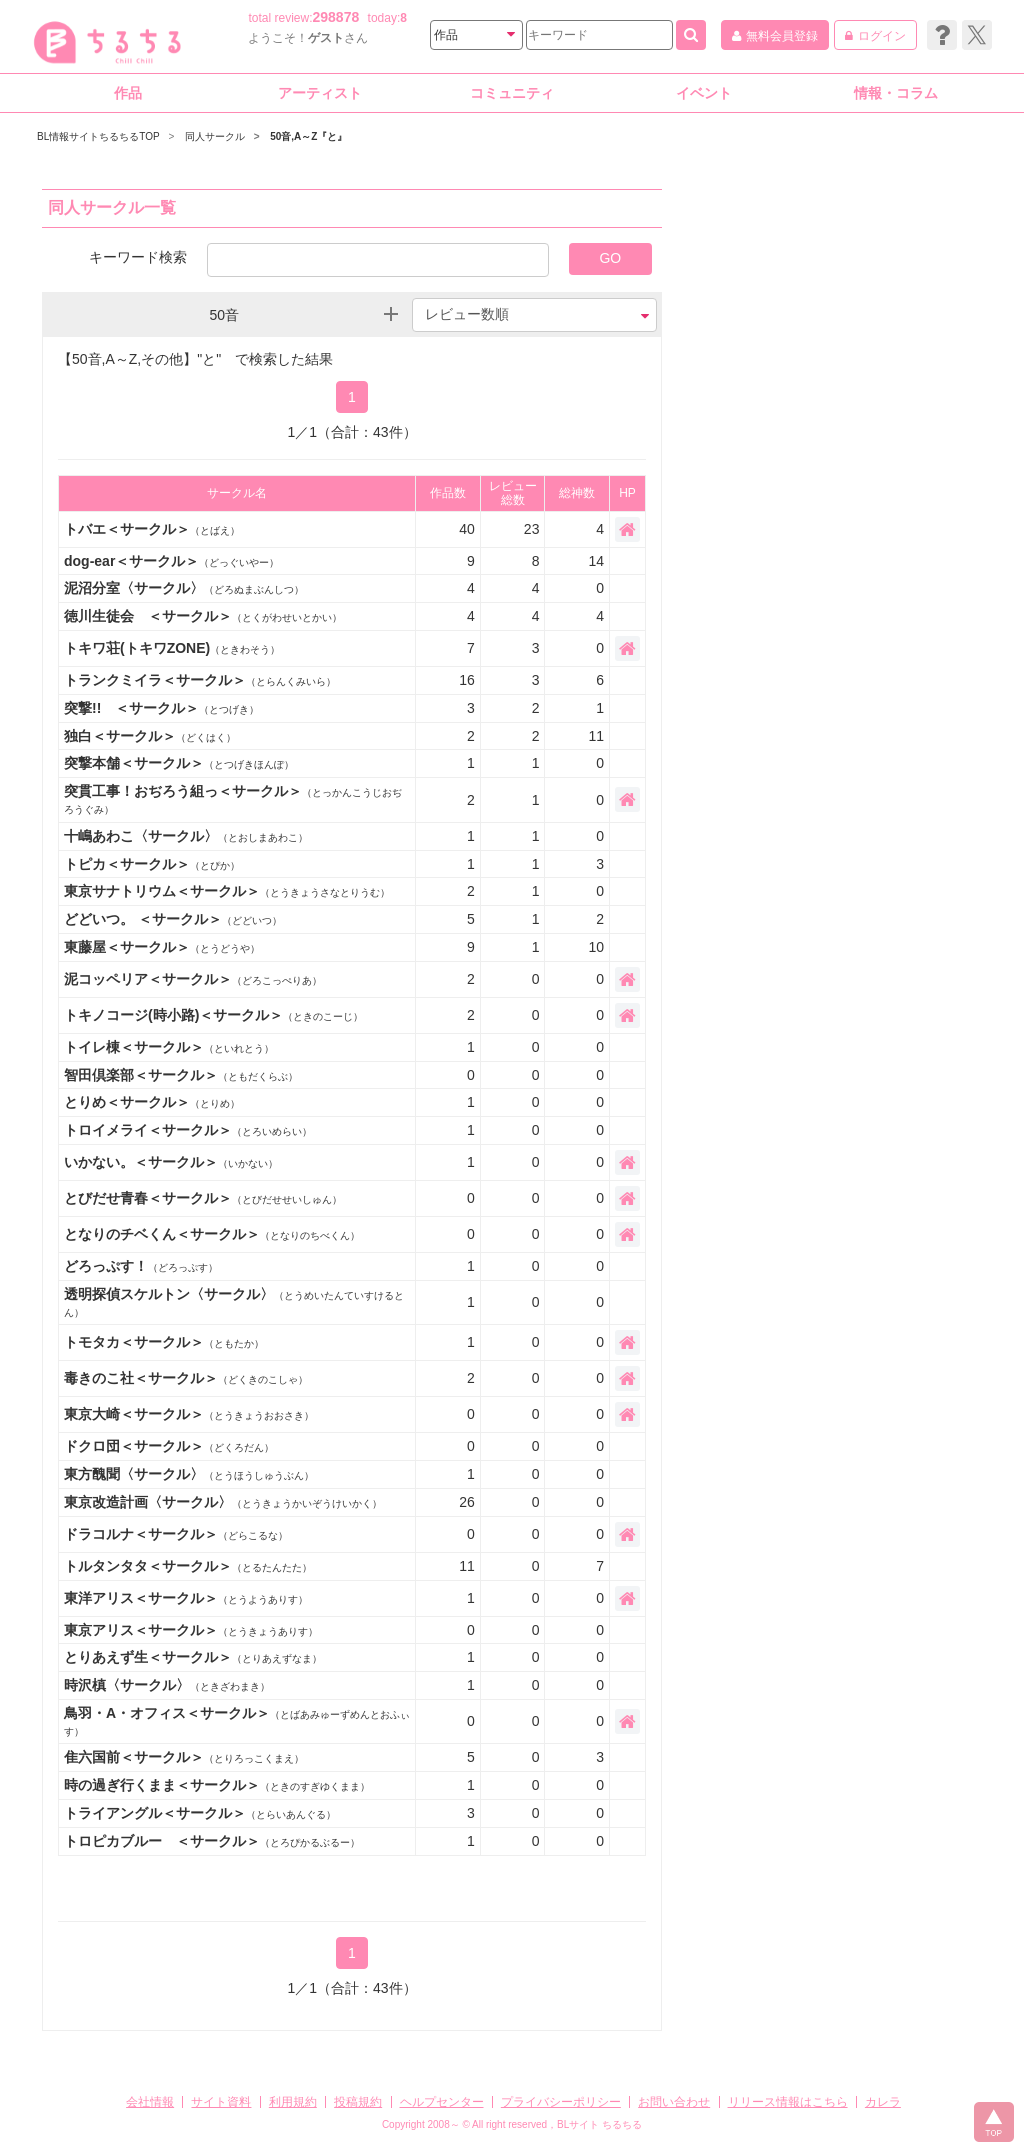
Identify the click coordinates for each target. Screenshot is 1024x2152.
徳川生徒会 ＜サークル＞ (203, 616)
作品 (128, 93)
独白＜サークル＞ (150, 736)
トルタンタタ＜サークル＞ (188, 1566)
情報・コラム (896, 93)
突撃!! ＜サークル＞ (161, 708)
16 (467, 680)
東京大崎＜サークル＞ (189, 1414)
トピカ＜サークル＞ (152, 864)
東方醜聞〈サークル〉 (189, 1474)
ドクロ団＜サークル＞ (169, 1446)
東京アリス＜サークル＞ (191, 1630)
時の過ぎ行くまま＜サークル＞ (217, 1785)
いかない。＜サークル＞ (171, 1162)
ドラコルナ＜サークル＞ (176, 1534)
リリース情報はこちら (788, 2102)
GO (610, 258)
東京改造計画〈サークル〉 (223, 1502)
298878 (336, 17)
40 (467, 529)
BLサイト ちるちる (599, 2124)
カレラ (883, 2102)
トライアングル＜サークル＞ (200, 1813)
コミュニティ (512, 93)
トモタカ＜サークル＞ (164, 1342)
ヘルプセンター (442, 2102)
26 (467, 1502)
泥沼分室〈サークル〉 (184, 588)
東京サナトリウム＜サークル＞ (227, 891)
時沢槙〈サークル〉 (167, 1685)
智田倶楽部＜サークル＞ (181, 1075)
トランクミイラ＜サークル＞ (200, 680)
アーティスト (320, 93)
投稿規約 (358, 2102)
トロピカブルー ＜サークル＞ (212, 1841)
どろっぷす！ (141, 1266)
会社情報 (150, 2102)
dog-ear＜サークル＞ (171, 561)
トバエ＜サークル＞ (152, 529)
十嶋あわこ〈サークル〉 (186, 836)
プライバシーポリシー (561, 2102)
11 (467, 1566)
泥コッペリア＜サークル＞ (193, 979)
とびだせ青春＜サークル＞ (203, 1198)
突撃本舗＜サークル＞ (179, 763)
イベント (704, 93)
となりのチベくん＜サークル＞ (212, 1234)
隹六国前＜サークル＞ (184, 1757)
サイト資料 (221, 2102)
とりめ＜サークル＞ (152, 1102)
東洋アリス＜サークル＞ (186, 1598)
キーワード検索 (138, 256)
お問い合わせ (674, 2102)
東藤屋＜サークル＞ (162, 947)
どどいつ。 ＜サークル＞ (173, 919)
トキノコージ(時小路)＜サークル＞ (213, 1015)
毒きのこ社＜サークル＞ (186, 1378)
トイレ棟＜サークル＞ (169, 1047)
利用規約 (293, 2102)
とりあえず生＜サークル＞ (193, 1657)
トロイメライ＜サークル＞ (188, 1130)
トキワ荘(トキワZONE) (172, 648)
